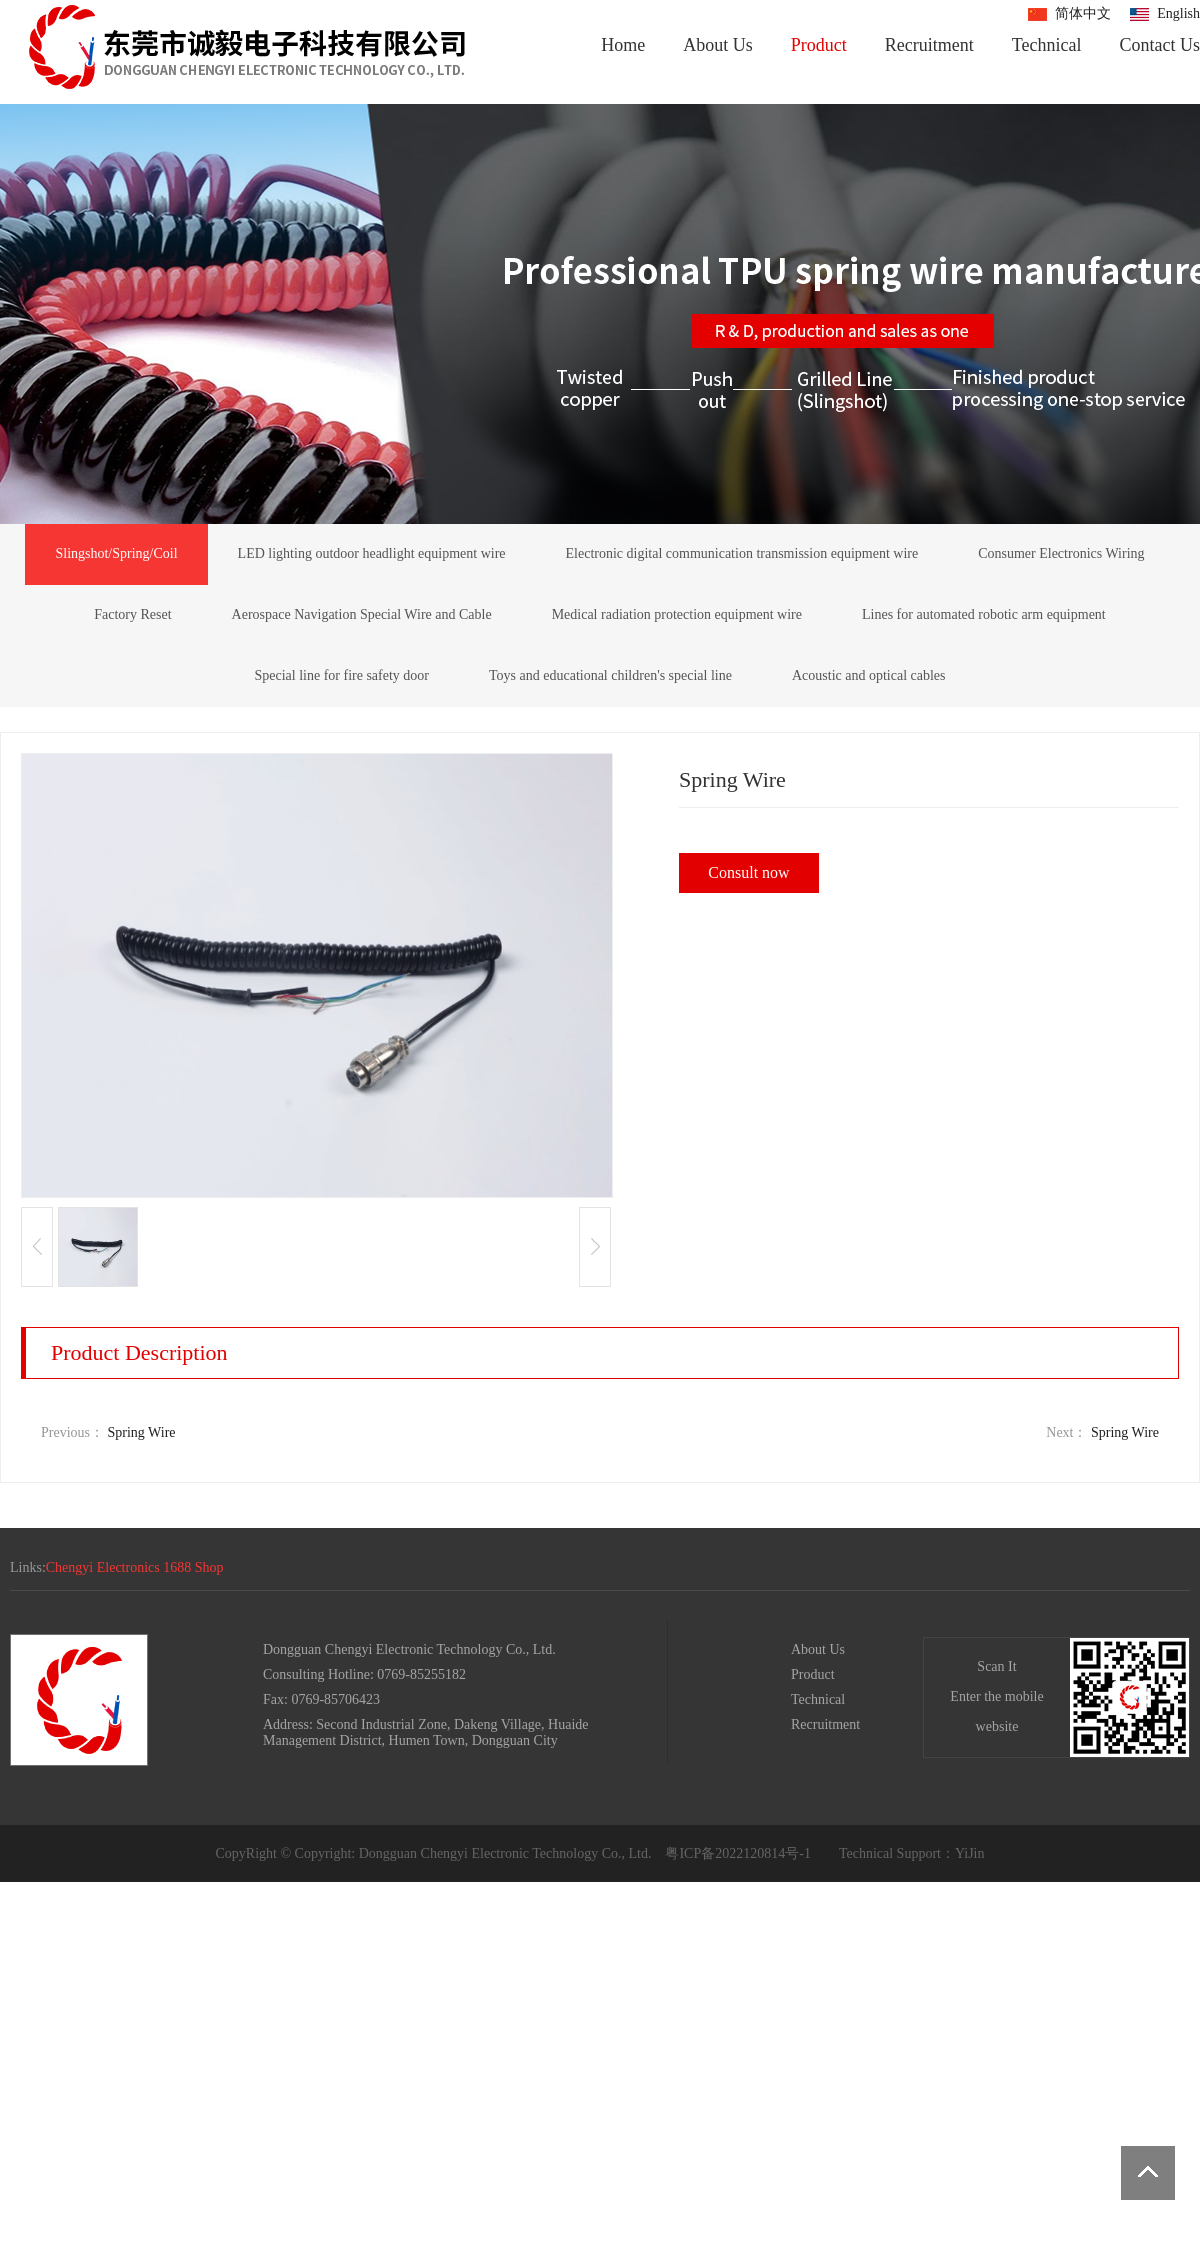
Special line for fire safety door (341, 675)
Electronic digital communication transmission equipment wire (742, 553)
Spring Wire (142, 1432)
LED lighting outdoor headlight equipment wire (372, 553)
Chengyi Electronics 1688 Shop (135, 1567)
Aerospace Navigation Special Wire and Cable (362, 614)
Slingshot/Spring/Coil (116, 553)
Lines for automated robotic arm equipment (984, 614)
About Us (718, 45)
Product (819, 45)
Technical (1047, 45)
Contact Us (1160, 45)
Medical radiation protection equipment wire (677, 614)
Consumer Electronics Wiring (1061, 553)
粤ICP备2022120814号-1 (737, 1853)
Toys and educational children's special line (610, 675)
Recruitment (929, 45)
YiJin (970, 1853)
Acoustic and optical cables (869, 675)
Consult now (748, 872)
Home (623, 45)
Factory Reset (132, 614)
